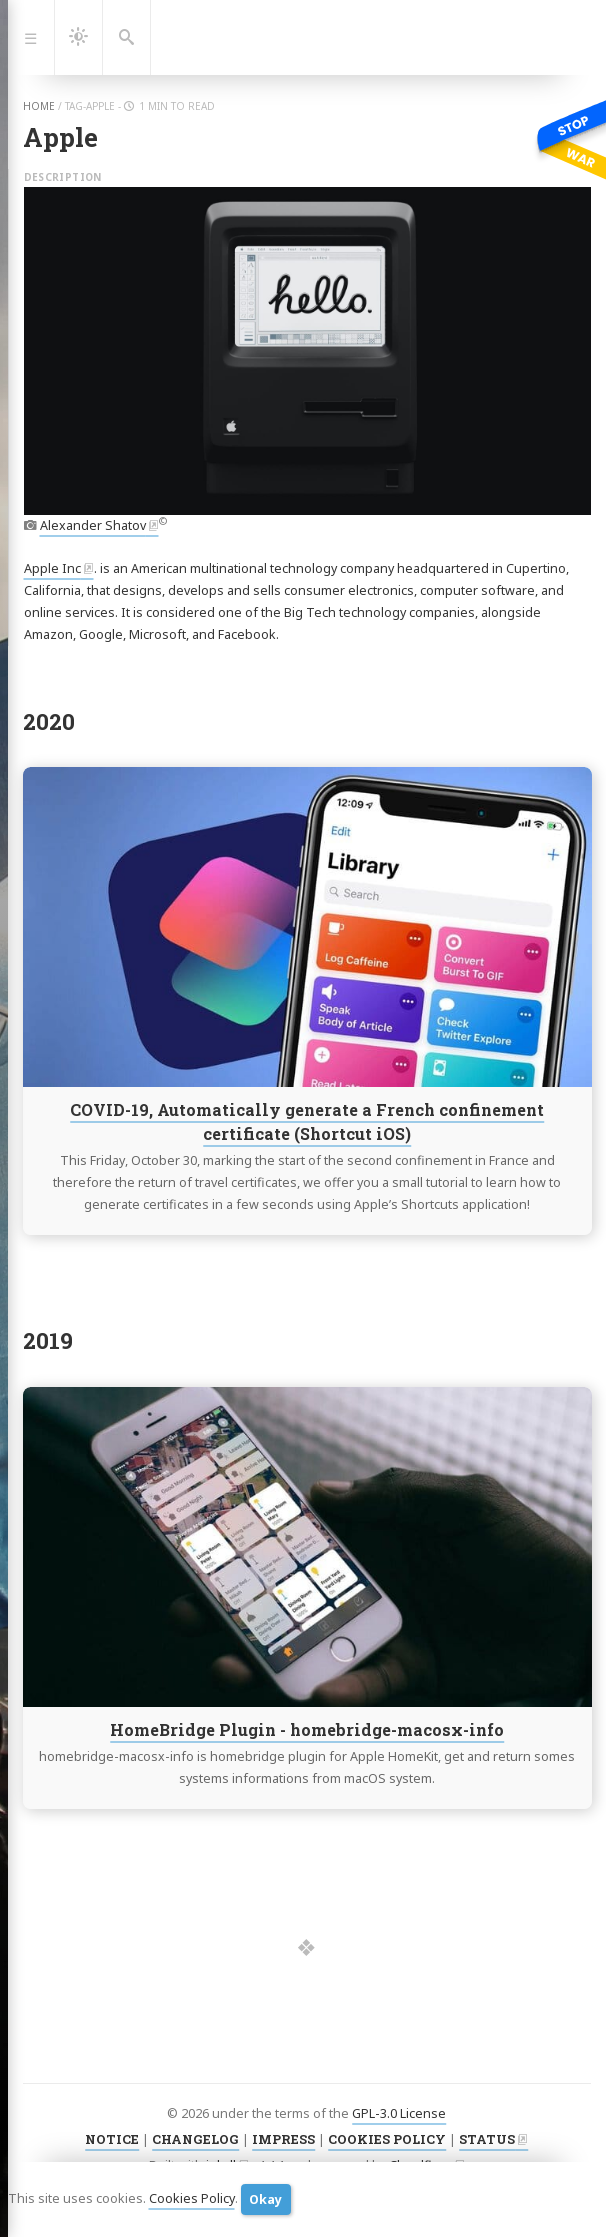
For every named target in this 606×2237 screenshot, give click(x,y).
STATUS (487, 2139)
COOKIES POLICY (387, 2139)
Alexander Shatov (93, 525)
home (39, 106)
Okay (265, 2199)
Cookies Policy (192, 2198)
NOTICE (112, 2139)
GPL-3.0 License (399, 2113)
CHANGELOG (195, 2139)
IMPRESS (283, 2139)
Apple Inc (52, 568)
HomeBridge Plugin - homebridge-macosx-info (307, 1729)
